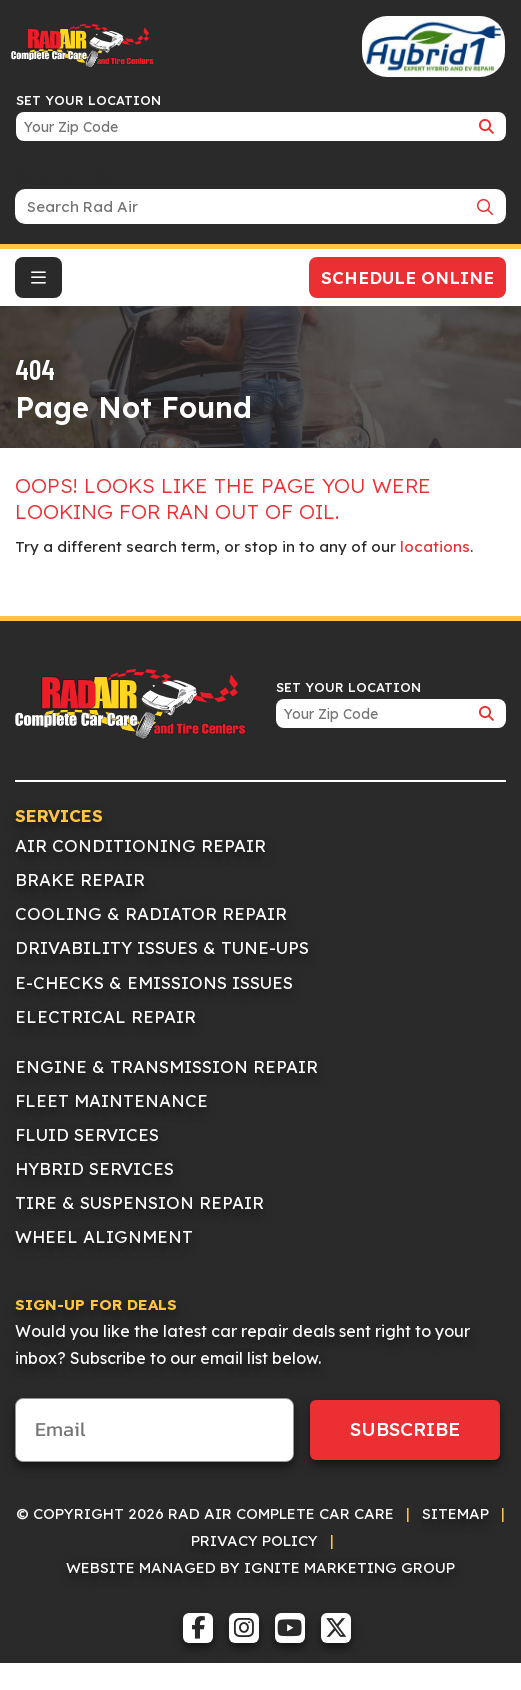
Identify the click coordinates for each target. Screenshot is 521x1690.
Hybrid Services (94, 1168)
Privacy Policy (254, 1540)
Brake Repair (80, 879)
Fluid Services (87, 1134)
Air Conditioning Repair (140, 845)
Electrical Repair (105, 1016)
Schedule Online (407, 277)
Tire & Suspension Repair (139, 1202)
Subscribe (405, 1429)
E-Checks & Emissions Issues (154, 982)
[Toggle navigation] (38, 277)
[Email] (154, 1430)
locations (435, 546)
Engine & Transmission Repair (166, 1066)
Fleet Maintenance (111, 1100)
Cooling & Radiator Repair (151, 913)
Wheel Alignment (104, 1236)
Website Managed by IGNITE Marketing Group (260, 1567)
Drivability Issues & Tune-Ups (162, 947)
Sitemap (455, 1513)
